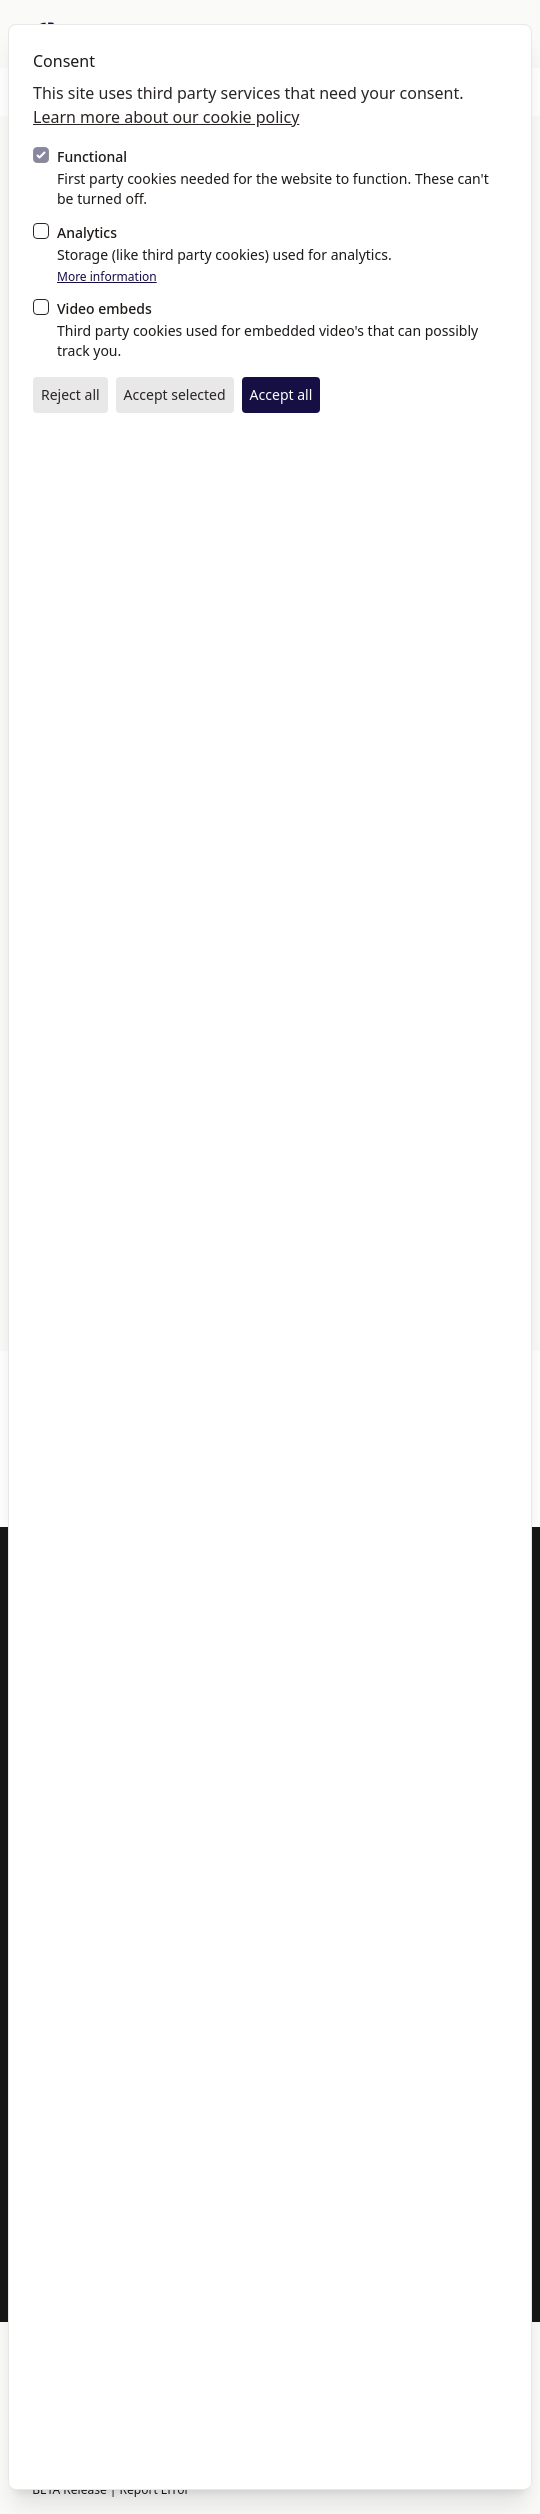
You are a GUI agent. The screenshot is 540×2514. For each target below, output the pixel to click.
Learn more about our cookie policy (166, 117)
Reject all (70, 394)
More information (107, 277)
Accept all (281, 394)
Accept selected (175, 394)
